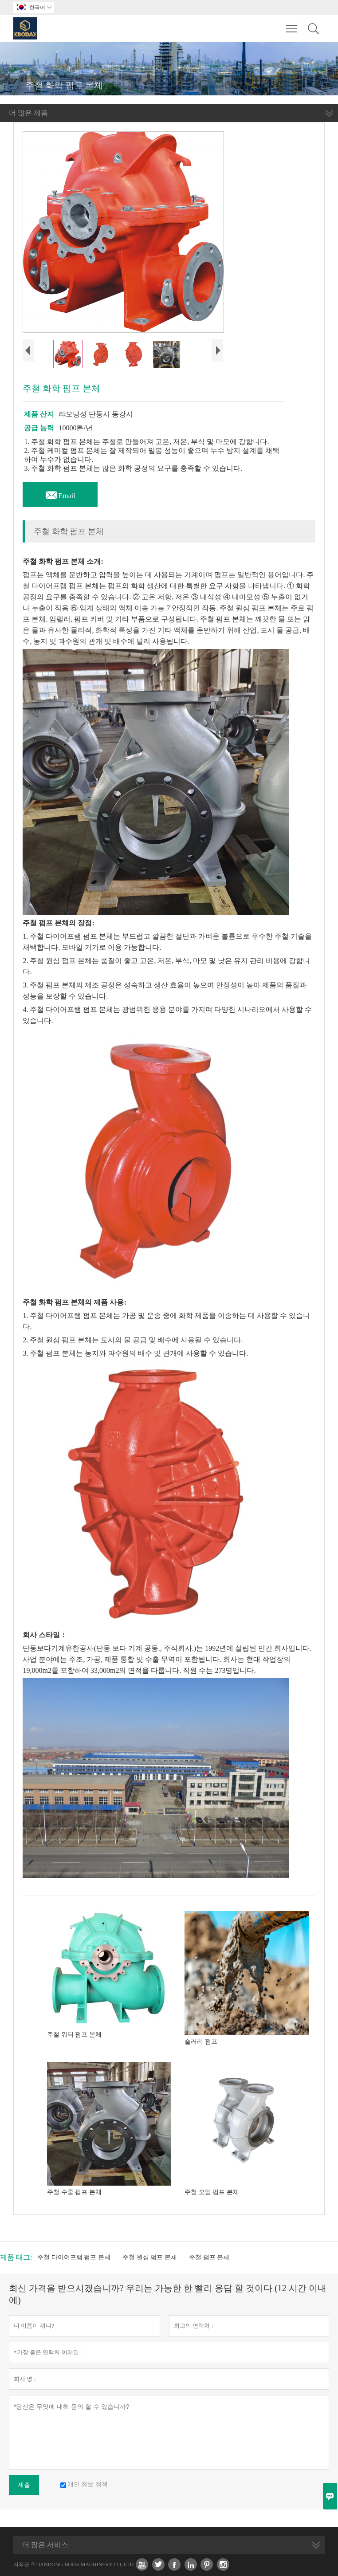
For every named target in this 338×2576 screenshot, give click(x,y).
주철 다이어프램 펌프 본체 (73, 2257)
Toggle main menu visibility (292, 24)
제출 (24, 2485)
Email (60, 493)
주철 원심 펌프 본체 (149, 2257)
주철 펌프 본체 (209, 2257)
